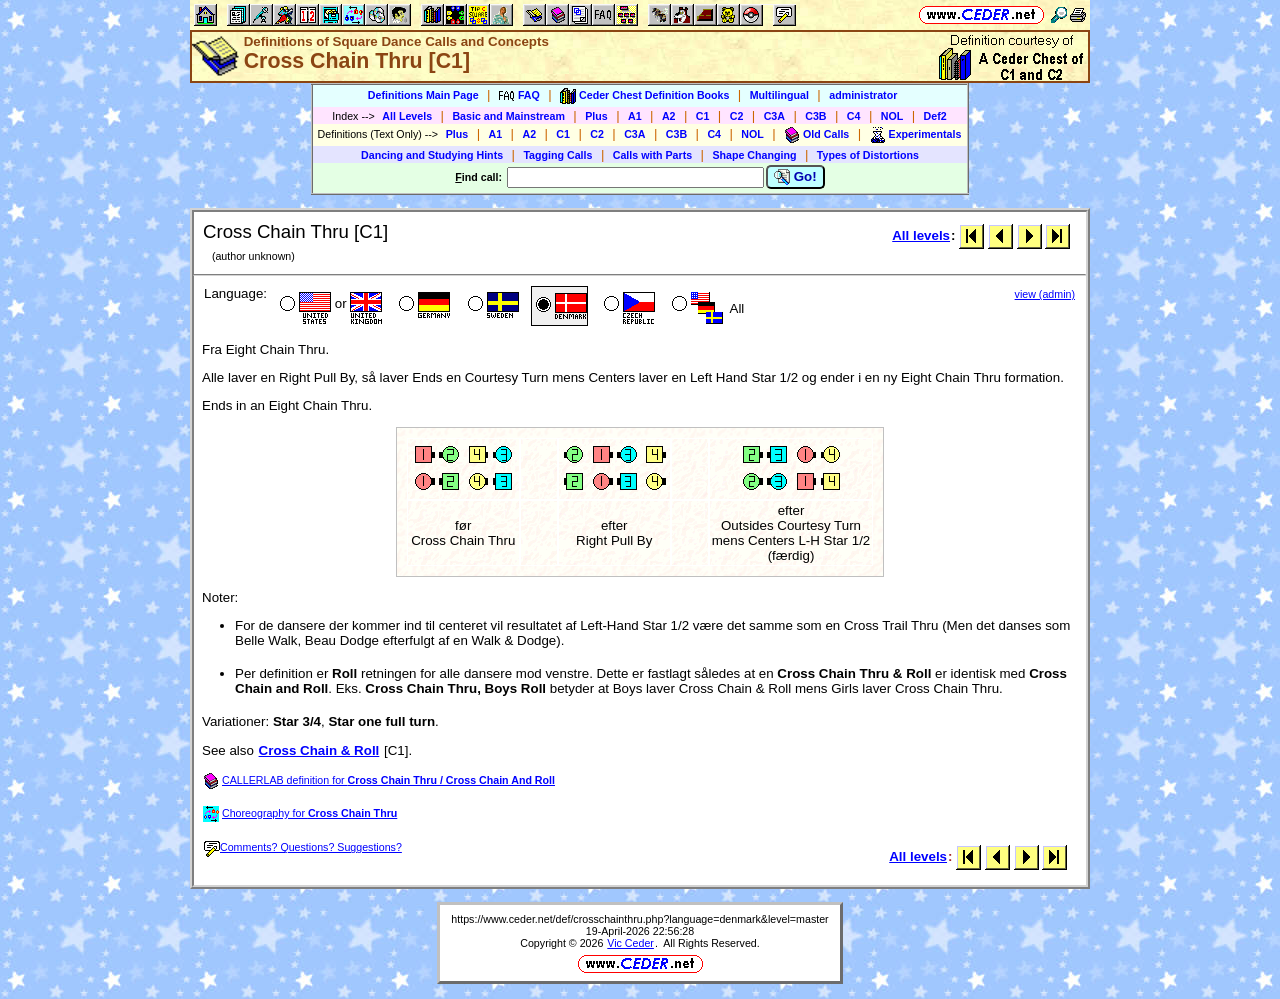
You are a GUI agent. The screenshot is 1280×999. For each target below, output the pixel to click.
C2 (737, 116)
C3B (815, 116)
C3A (774, 116)
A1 (635, 116)
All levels (921, 235)
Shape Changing (754, 155)
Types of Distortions (868, 155)
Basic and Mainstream (508, 116)
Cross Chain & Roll (319, 750)
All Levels (407, 116)
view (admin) (1045, 294)
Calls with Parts (652, 155)
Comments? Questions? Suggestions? (303, 847)
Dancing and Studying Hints (432, 155)
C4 (854, 116)
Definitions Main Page (423, 95)
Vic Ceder (630, 943)
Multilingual (779, 95)
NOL (892, 116)
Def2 (935, 116)
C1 (703, 116)
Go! (795, 177)
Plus (596, 116)
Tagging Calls (557, 155)
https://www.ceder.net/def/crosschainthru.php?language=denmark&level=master (639, 919)
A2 (669, 116)
